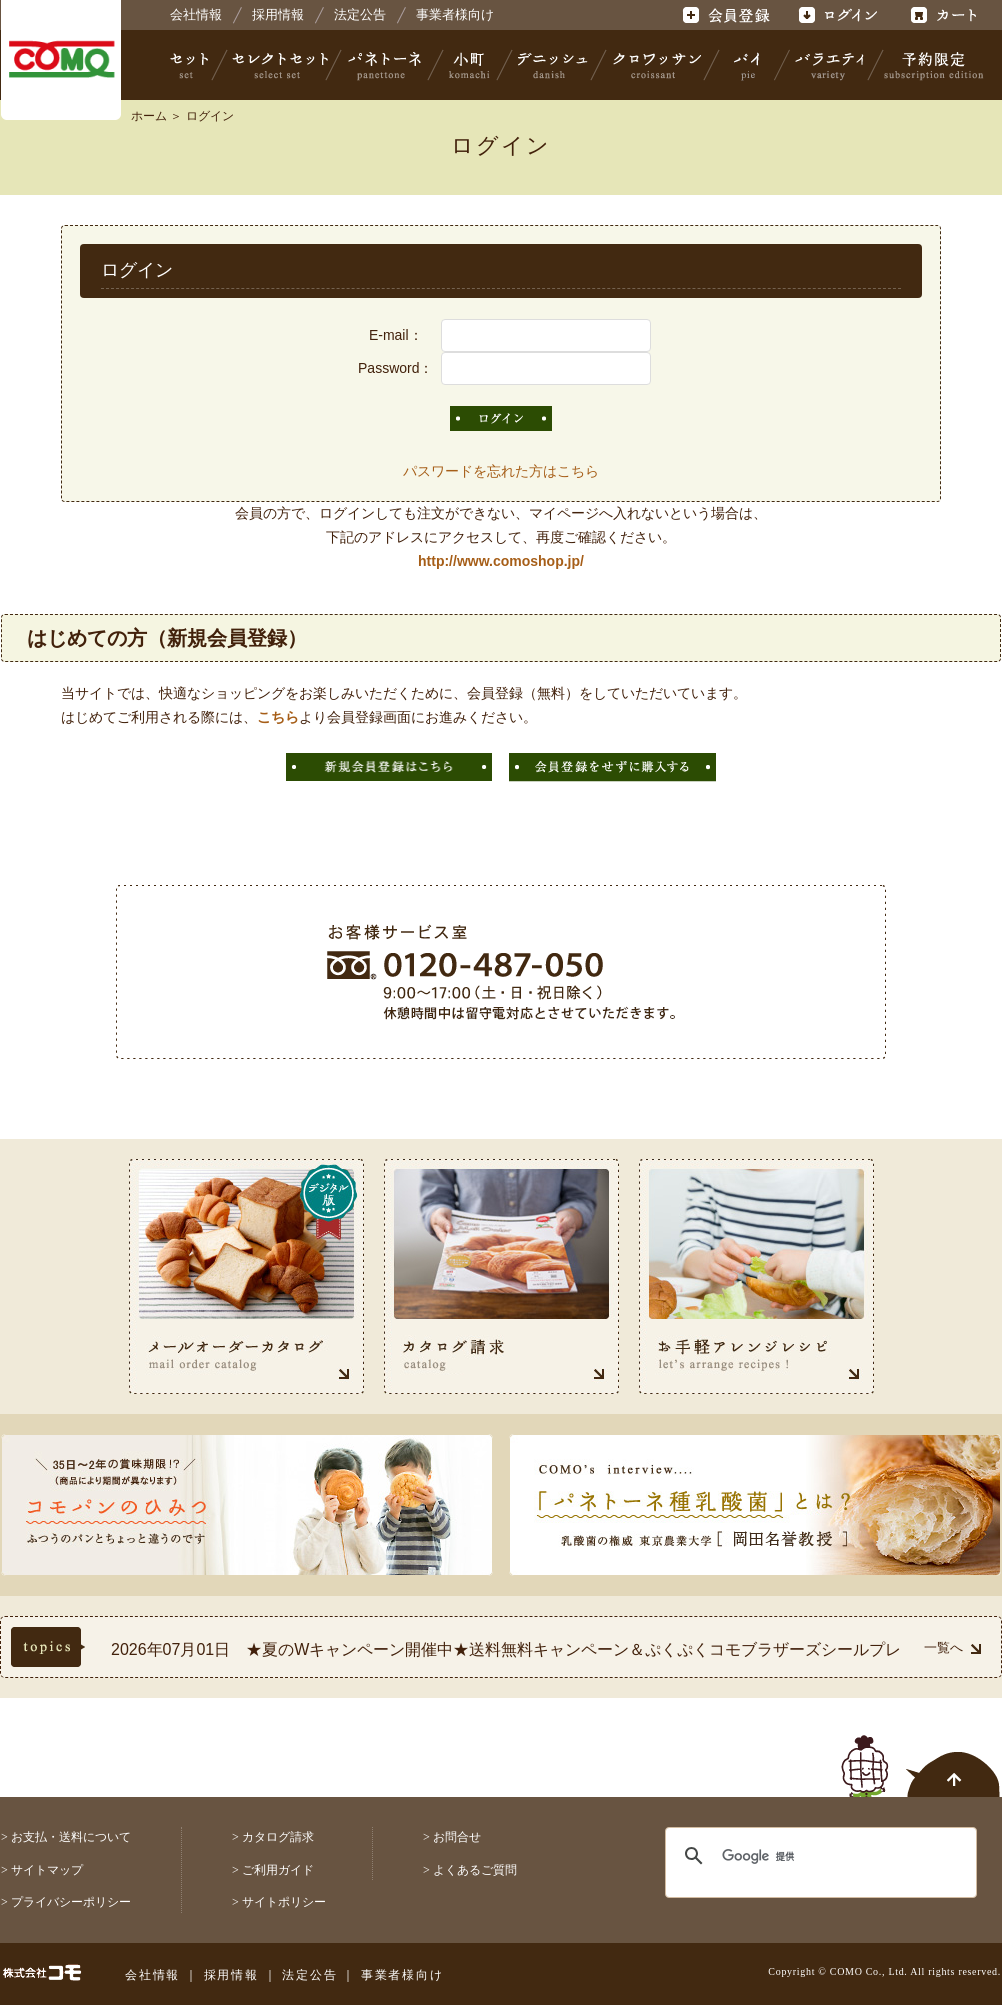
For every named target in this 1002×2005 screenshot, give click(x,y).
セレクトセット (278, 65)
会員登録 (728, 15)
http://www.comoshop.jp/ (501, 561)
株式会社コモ (61, 60)
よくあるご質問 (475, 1870)
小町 (470, 65)
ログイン (837, 15)
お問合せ (457, 1837)
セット (191, 65)
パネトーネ (385, 65)
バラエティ (829, 65)
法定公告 (360, 14)
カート (946, 15)
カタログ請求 (278, 1837)
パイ (747, 65)
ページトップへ (921, 1755)
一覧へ (952, 1647)
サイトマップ (47, 1870)
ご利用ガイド (278, 1870)
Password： (395, 368)
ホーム (149, 116)
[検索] (808, 1856)
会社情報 (196, 14)
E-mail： (396, 335)
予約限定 (930, 65)
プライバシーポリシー (71, 1902)
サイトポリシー (284, 1902)
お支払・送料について (71, 1837)
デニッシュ (552, 65)
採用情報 (278, 14)
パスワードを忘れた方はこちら (501, 471)
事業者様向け (455, 14)
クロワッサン (656, 65)
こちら (278, 717)
